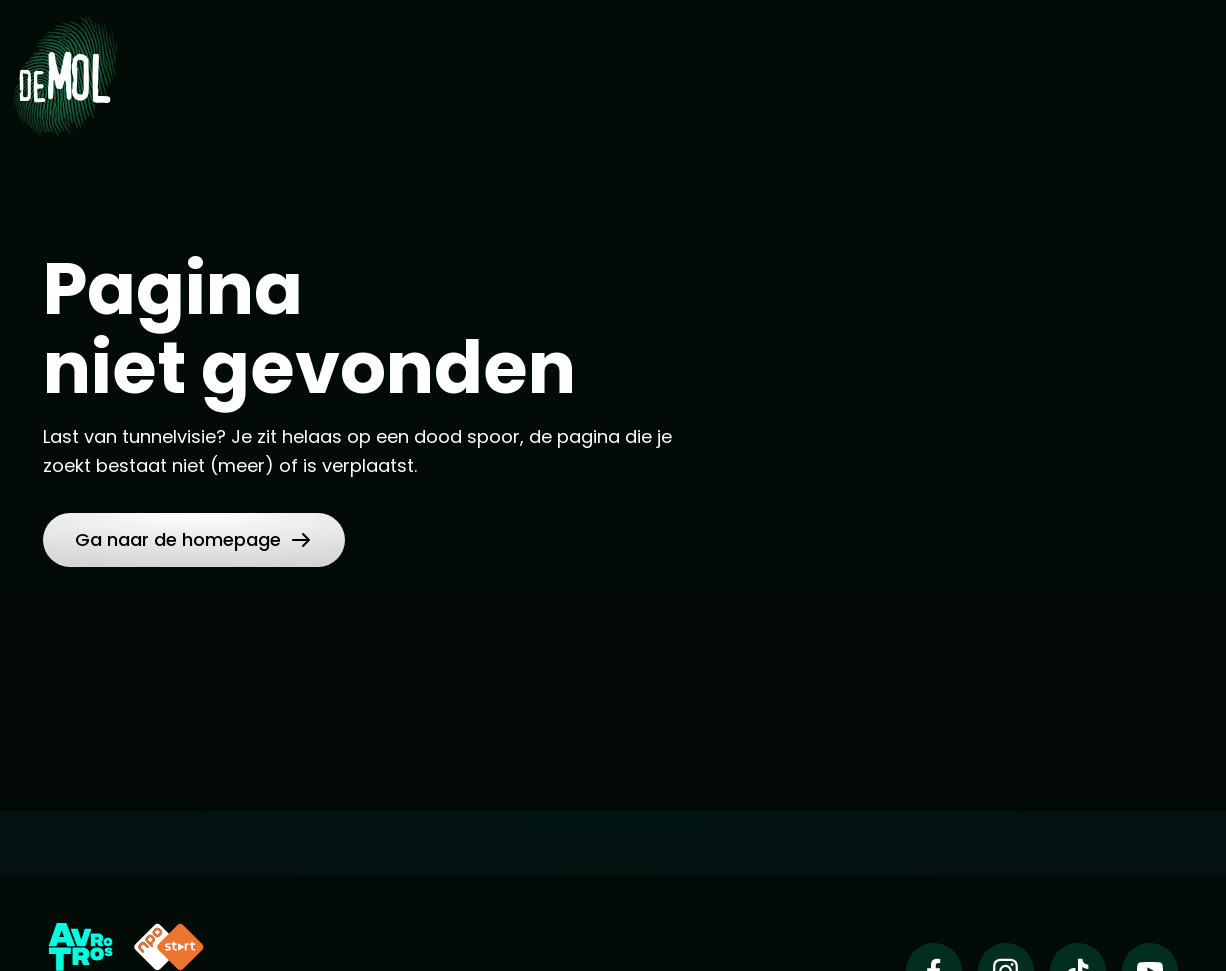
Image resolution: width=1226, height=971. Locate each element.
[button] (194, 540)
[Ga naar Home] (65, 75)
